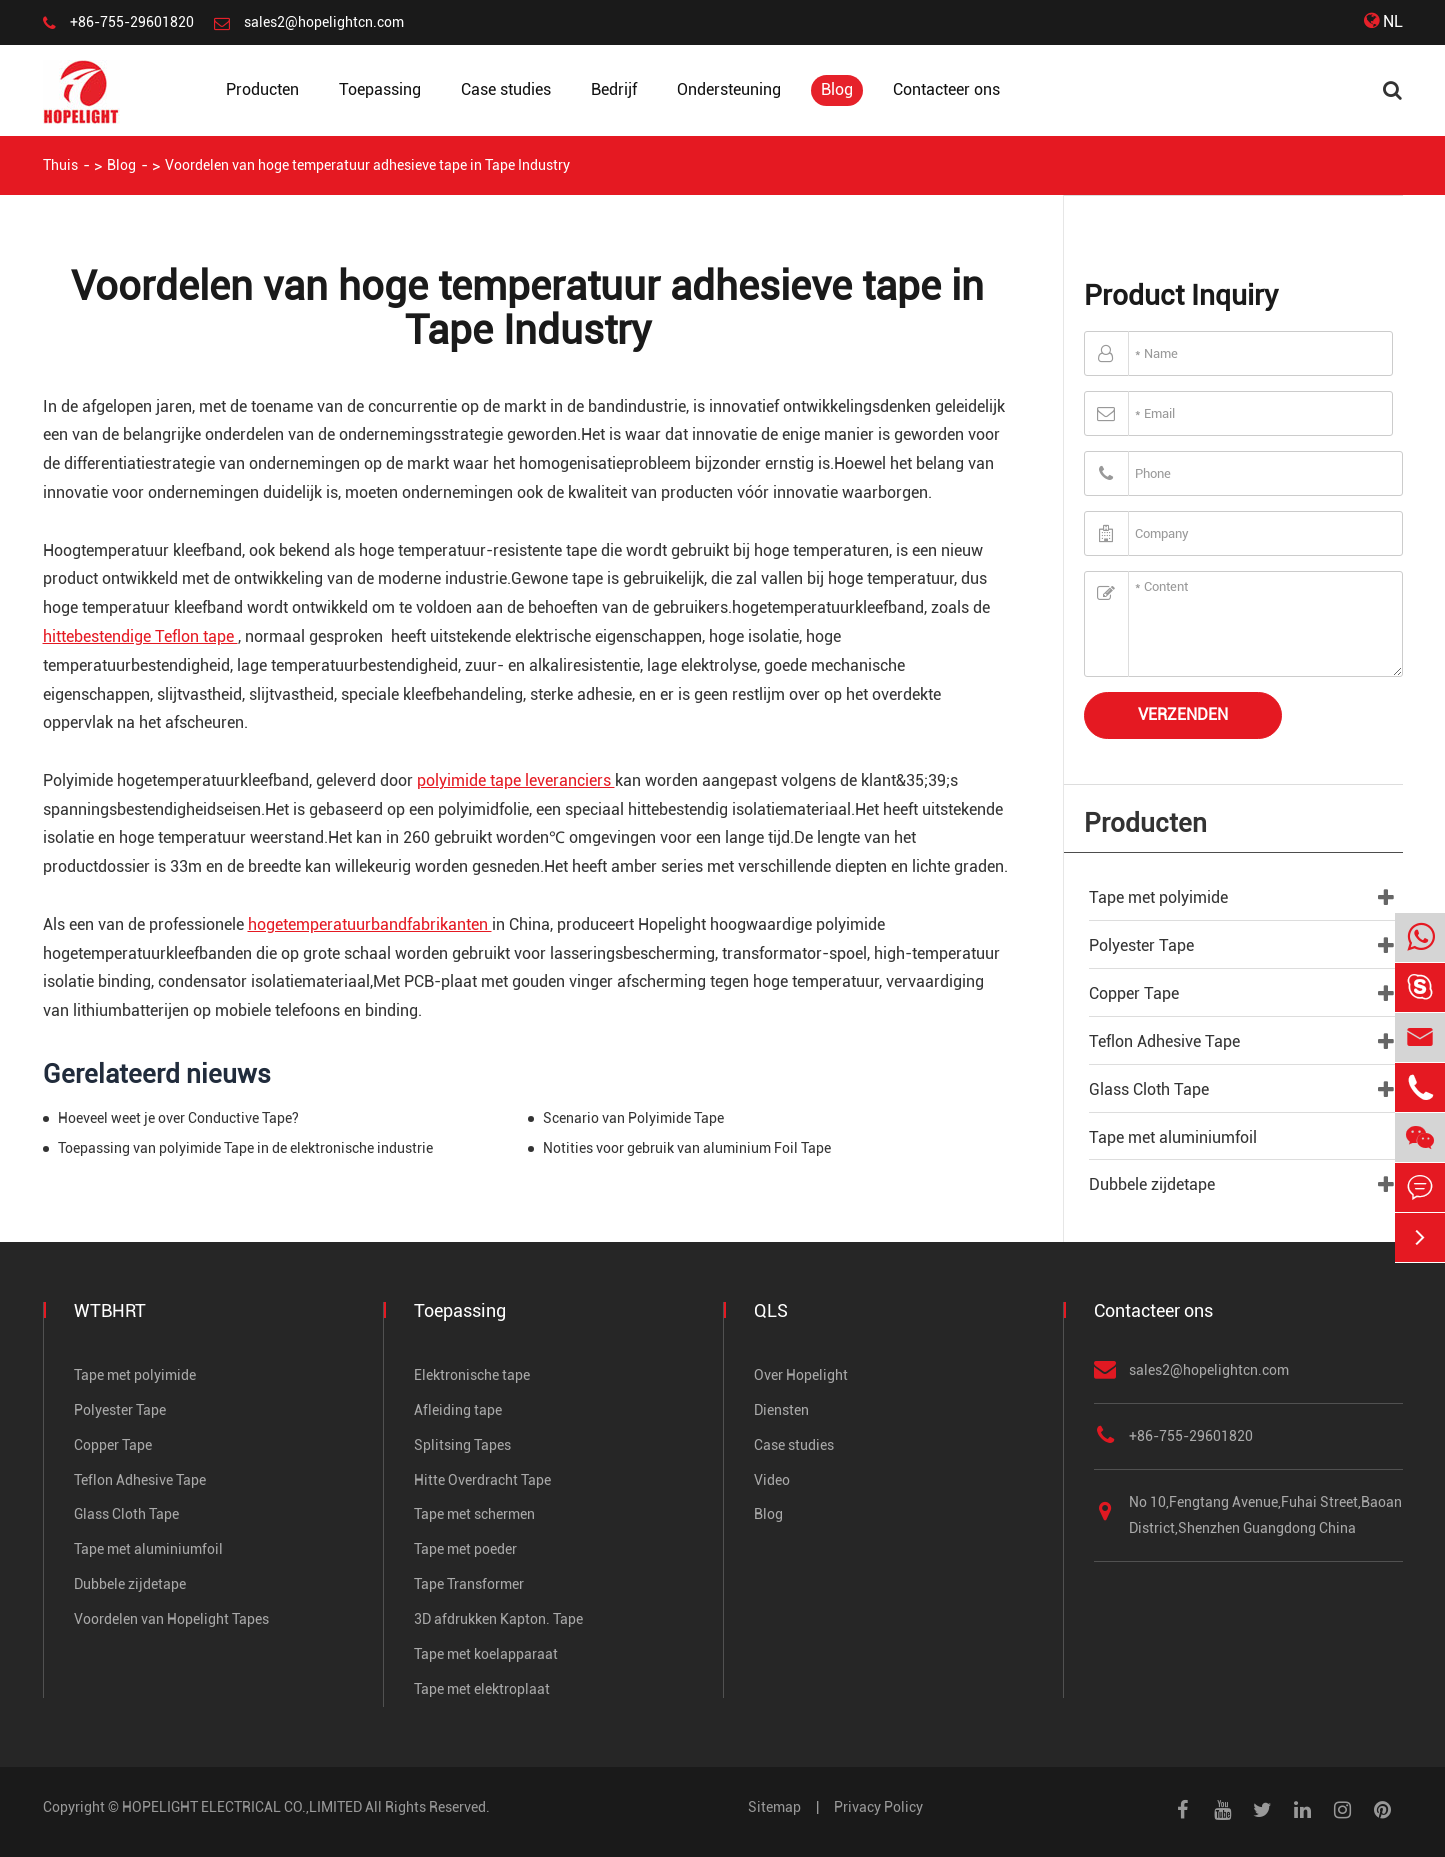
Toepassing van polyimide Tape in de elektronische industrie (245, 1148)
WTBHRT (110, 1310)
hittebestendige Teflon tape (140, 636)
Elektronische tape (472, 1375)
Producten (262, 89)
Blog (837, 89)
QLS (771, 1310)
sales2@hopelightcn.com (324, 22)
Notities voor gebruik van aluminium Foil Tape (687, 1148)
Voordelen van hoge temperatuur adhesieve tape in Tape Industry (367, 165)
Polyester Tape (1141, 945)
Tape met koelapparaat (486, 1654)
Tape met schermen (474, 1514)
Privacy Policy (878, 1807)
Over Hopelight (801, 1375)
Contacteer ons (946, 89)
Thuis (60, 165)
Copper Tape (1134, 993)
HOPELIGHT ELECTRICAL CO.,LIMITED (242, 1807)
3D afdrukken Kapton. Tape (498, 1619)
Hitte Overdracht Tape (482, 1480)
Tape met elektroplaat (482, 1689)
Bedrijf (614, 89)
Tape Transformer (469, 1584)
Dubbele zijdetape (1152, 1184)
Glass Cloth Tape (1149, 1089)
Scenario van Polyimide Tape (633, 1118)
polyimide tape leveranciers (516, 780)
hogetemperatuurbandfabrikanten (370, 924)
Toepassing (380, 89)
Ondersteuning (729, 89)
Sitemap (774, 1807)
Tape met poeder (465, 1549)
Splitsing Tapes (462, 1445)
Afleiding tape (458, 1410)
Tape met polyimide (1158, 897)
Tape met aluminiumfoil (1173, 1137)
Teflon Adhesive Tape (1164, 1041)
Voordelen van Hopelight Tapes (171, 1619)
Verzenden (1183, 714)
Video (772, 1480)
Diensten (781, 1410)
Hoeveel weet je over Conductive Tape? (178, 1118)
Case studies (506, 89)
